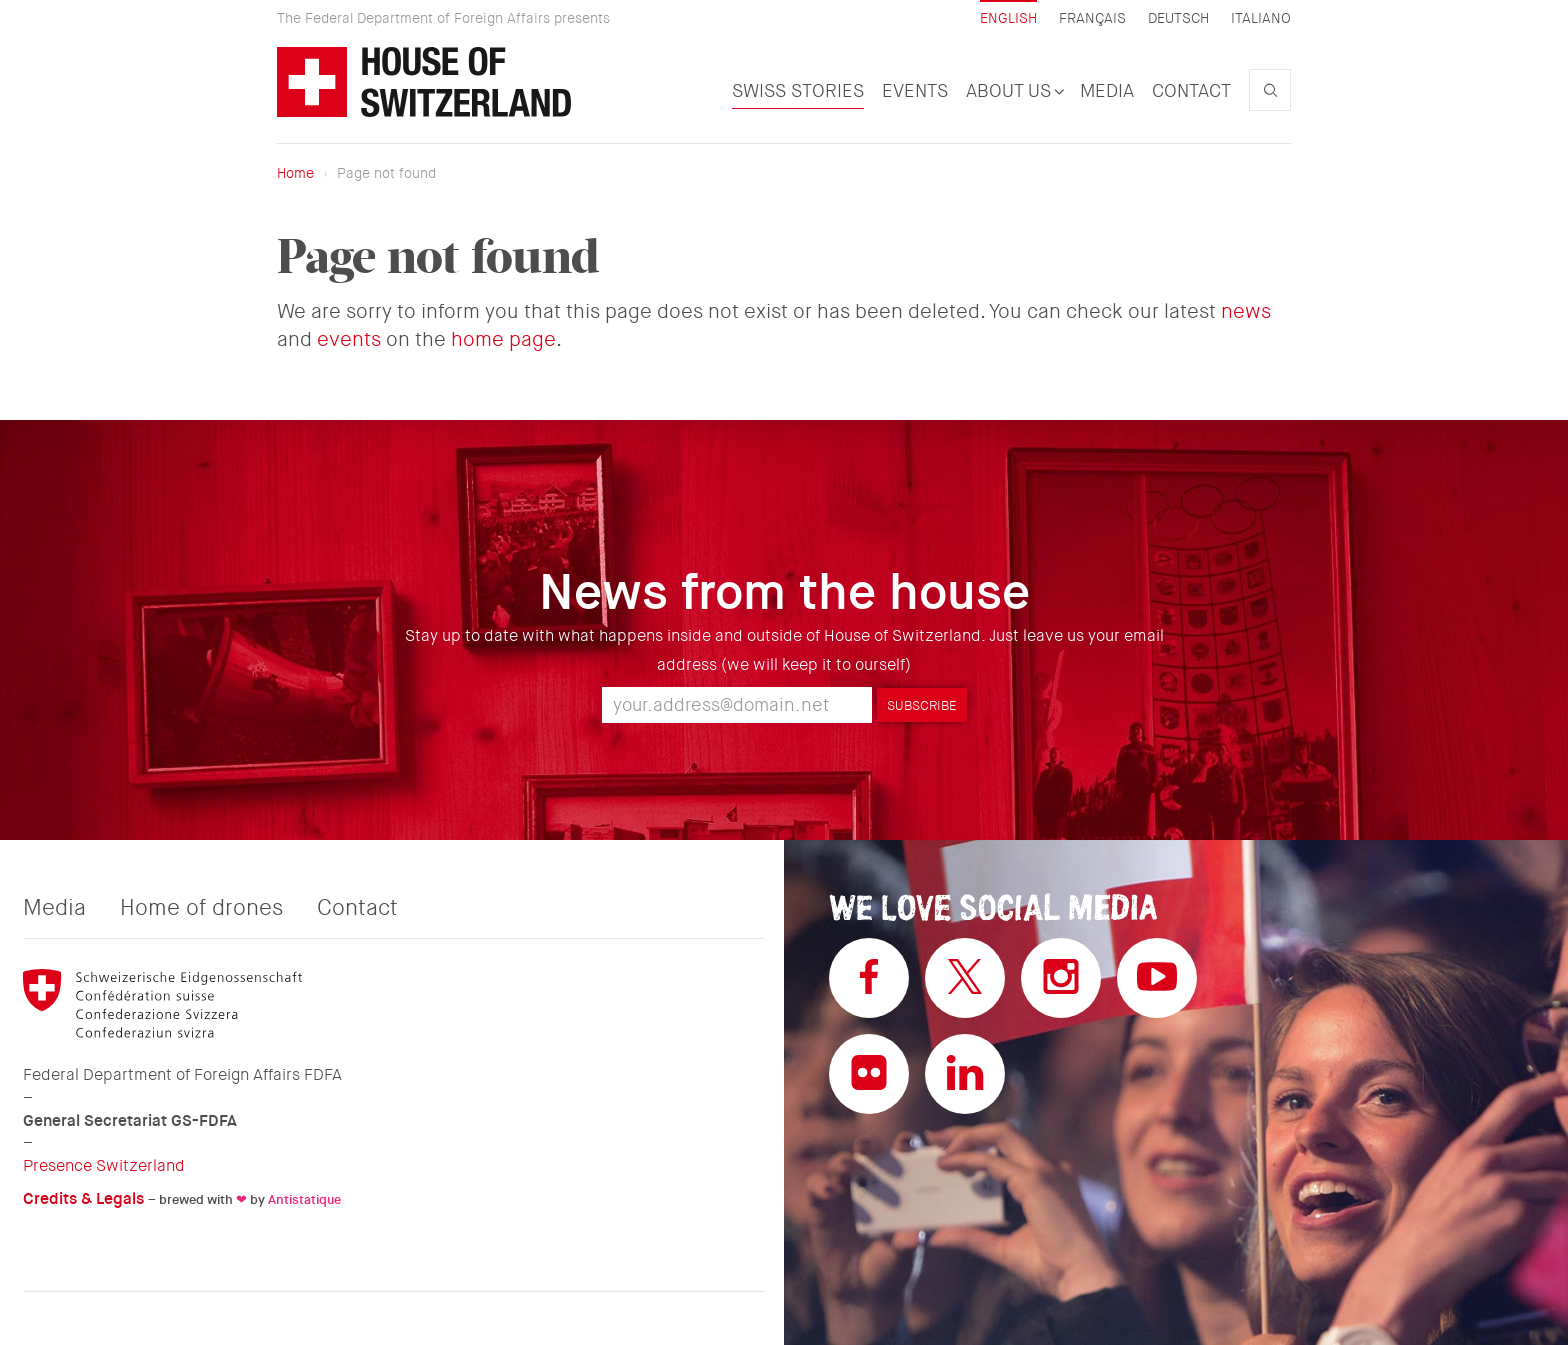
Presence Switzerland (104, 1165)
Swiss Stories (798, 91)
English (1008, 18)
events (349, 339)
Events (915, 91)
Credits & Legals (83, 1198)
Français (1092, 18)
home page (503, 339)
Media (1107, 91)
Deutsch (1178, 18)
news (1246, 311)
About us (1014, 91)
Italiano (1261, 18)
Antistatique (304, 1199)
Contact (1191, 91)
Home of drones (201, 908)
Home (295, 173)
